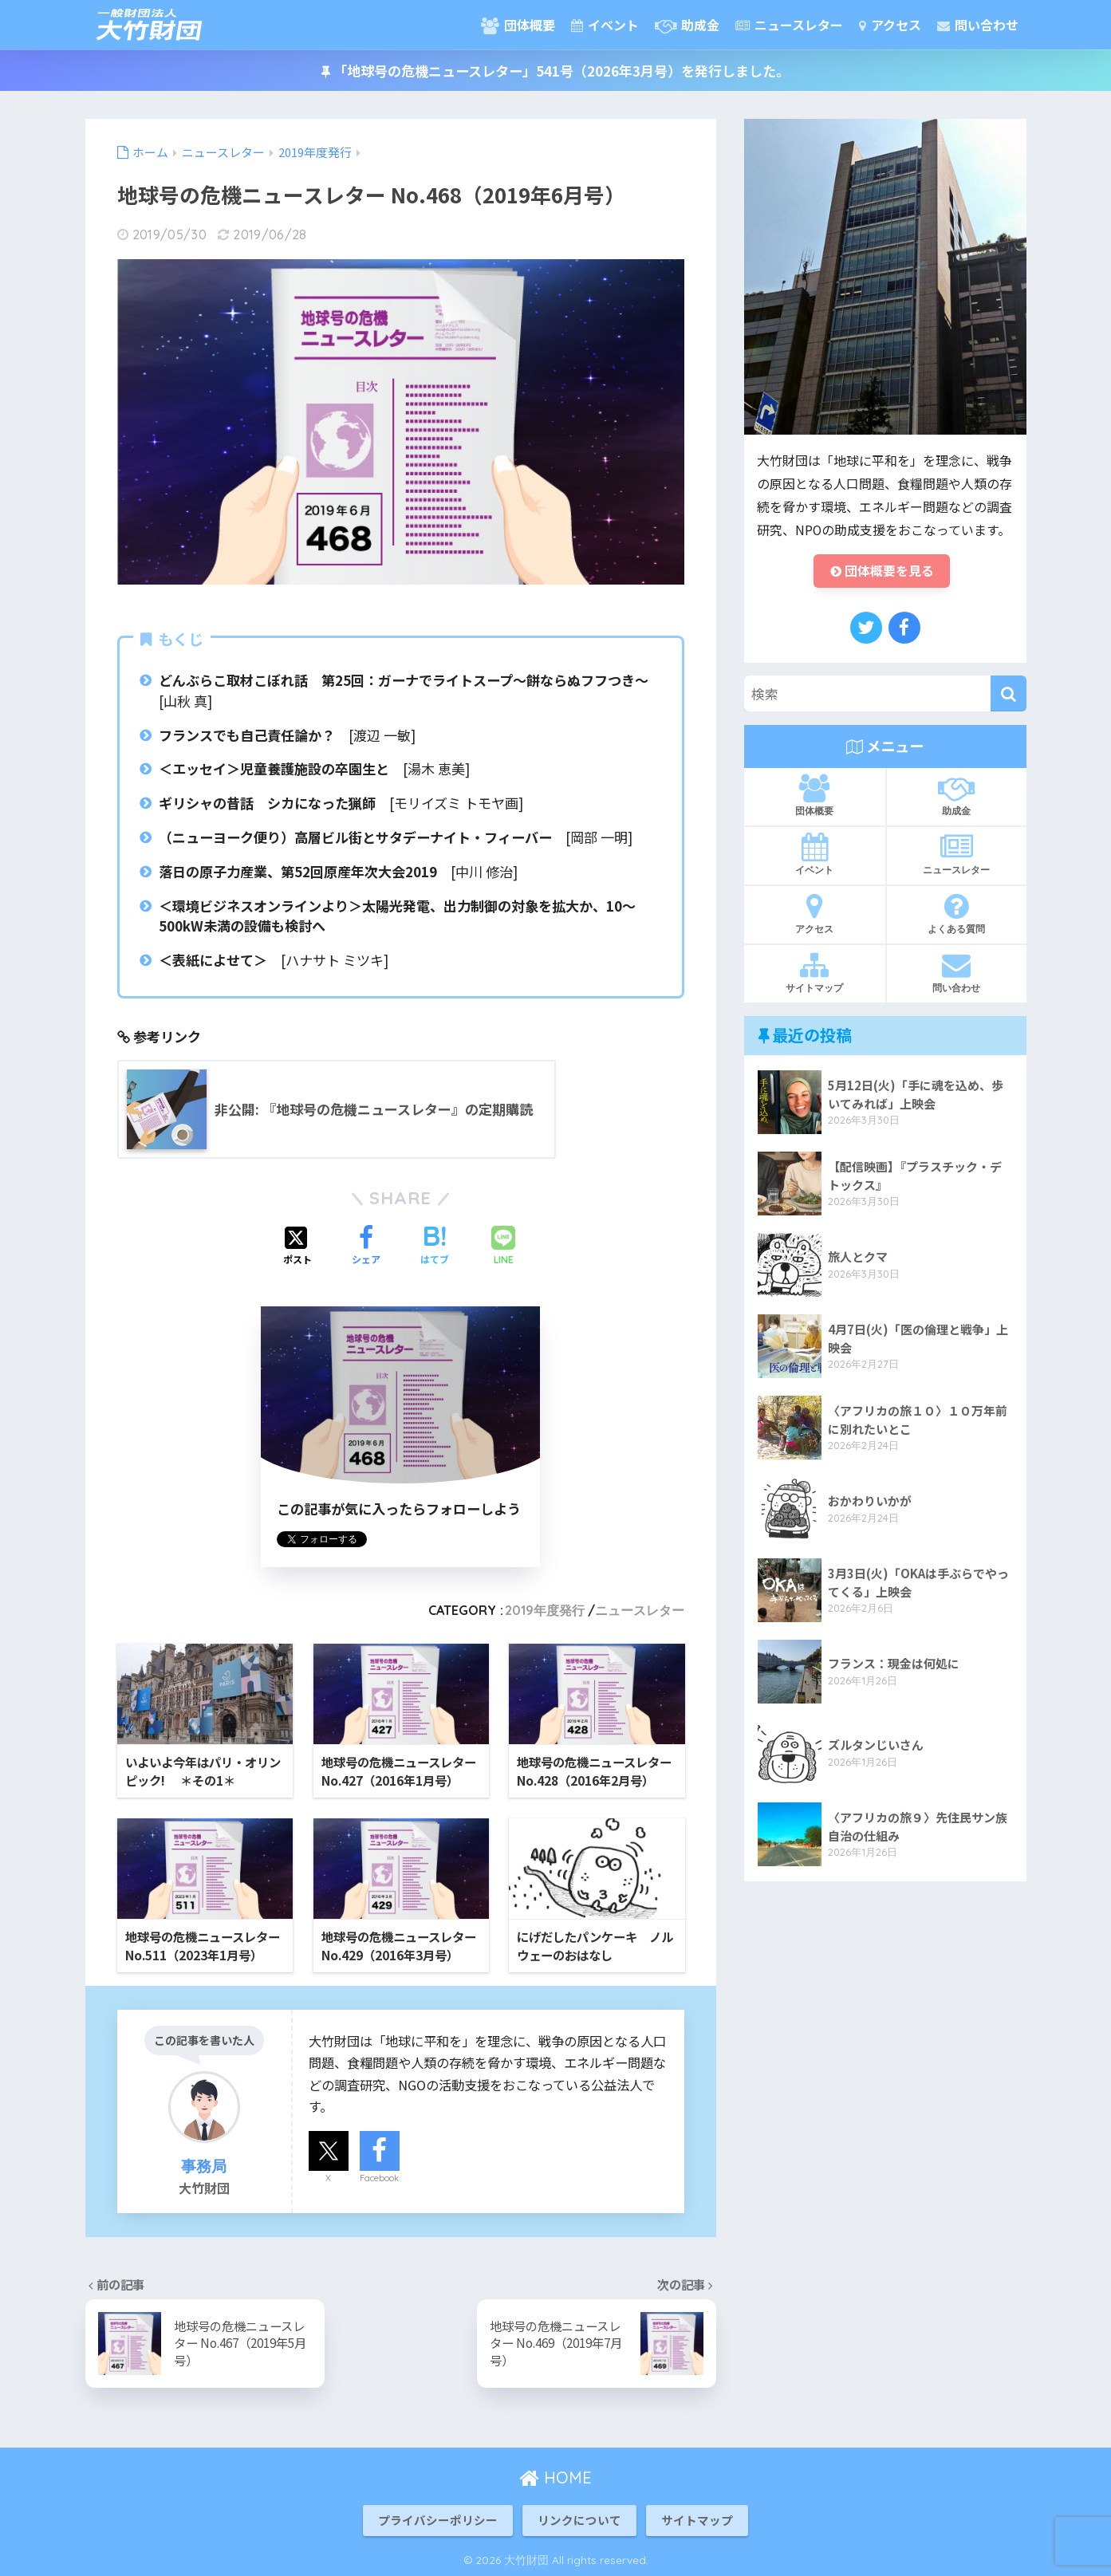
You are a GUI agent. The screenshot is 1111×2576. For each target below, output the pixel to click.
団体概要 (518, 24)
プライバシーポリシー (438, 2519)
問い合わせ (977, 24)
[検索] (1008, 694)
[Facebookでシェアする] (366, 1247)
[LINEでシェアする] (503, 1247)
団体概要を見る (882, 571)
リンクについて (579, 2519)
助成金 (687, 24)
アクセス (890, 24)
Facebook (379, 2177)
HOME (555, 2477)
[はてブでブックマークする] (434, 1247)
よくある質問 (956, 913)
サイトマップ (815, 972)
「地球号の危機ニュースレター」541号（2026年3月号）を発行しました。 (555, 71)
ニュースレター (789, 24)
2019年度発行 (545, 1610)
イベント (605, 24)
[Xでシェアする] (297, 1247)
